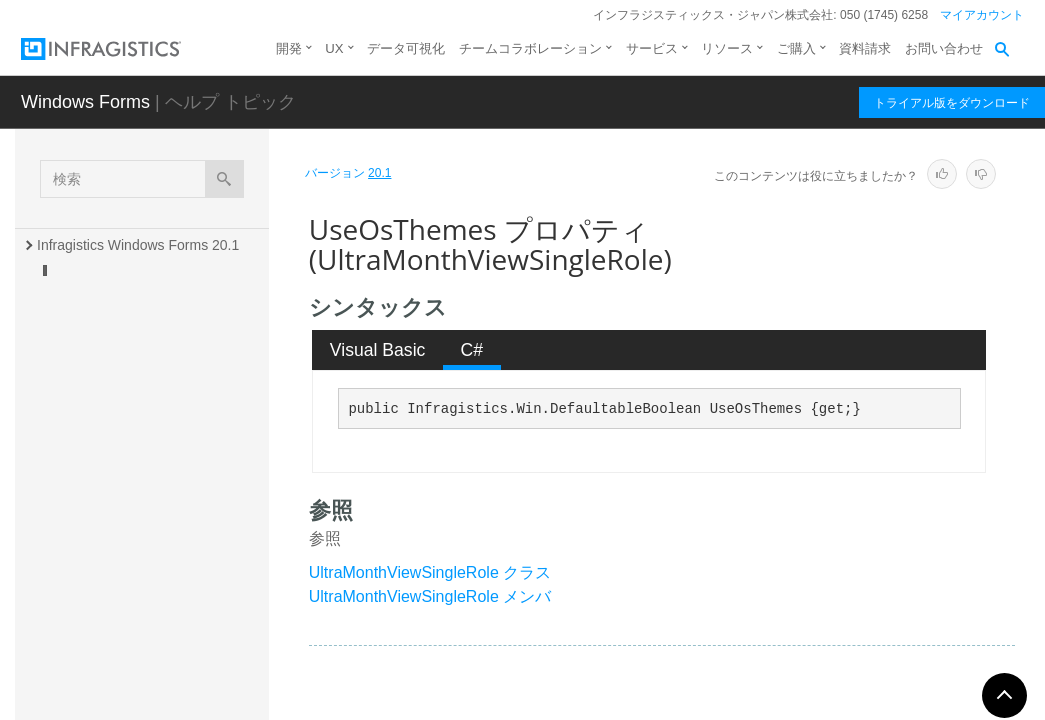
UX (334, 48)
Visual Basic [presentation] (378, 350)
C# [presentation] (472, 350)
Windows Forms (85, 102)
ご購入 (796, 48)
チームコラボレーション (530, 48)
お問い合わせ (944, 48)
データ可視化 (406, 48)
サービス (652, 48)
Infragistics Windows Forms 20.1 (138, 245)
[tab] (377, 350)
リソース (727, 48)
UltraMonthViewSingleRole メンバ (430, 596)
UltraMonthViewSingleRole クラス (430, 572)
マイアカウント (982, 15)
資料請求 (865, 48)
